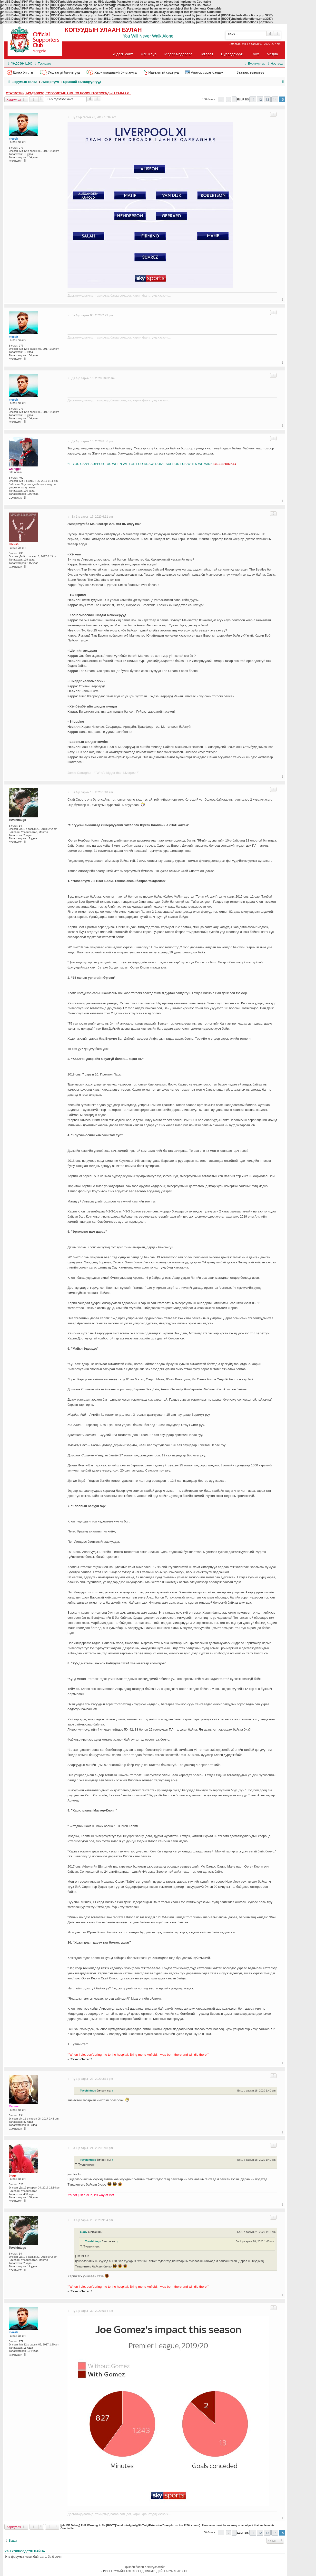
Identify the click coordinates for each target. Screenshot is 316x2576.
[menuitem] (42, 63)
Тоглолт (206, 54)
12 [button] (260, 99)
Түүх (255, 54)
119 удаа (28, 559)
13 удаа (28, 154)
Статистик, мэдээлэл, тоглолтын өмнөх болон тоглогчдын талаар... (68, 93)
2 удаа (27, 835)
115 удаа (32, 563)
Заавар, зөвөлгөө (250, 72)
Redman (14, 2106)
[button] (221, 99)
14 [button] (274, 99)
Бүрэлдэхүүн (232, 54)
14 (20, 825)
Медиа (272, 54)
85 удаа (32, 2124)
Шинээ (14, 544)
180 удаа (32, 2197)
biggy (13, 2175)
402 (21, 477)
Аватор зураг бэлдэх (207, 72)
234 (21, 2115)
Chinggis (15, 469)
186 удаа (32, 493)
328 (21, 2184)
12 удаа (32, 838)
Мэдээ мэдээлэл (178, 54)
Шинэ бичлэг (23, 72)
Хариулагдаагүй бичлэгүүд (115, 72)
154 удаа (32, 157)
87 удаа (28, 2121)
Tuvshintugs (17, 820)
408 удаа (28, 2194)
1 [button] (234, 99)
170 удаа (28, 490)
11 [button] (253, 99)
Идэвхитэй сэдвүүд (163, 72)
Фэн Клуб (149, 54)
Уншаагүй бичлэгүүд (64, 72)
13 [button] (267, 99)
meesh (13, 138)
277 (21, 147)
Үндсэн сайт (122, 54)
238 (21, 553)
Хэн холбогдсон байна (24, 2551)
